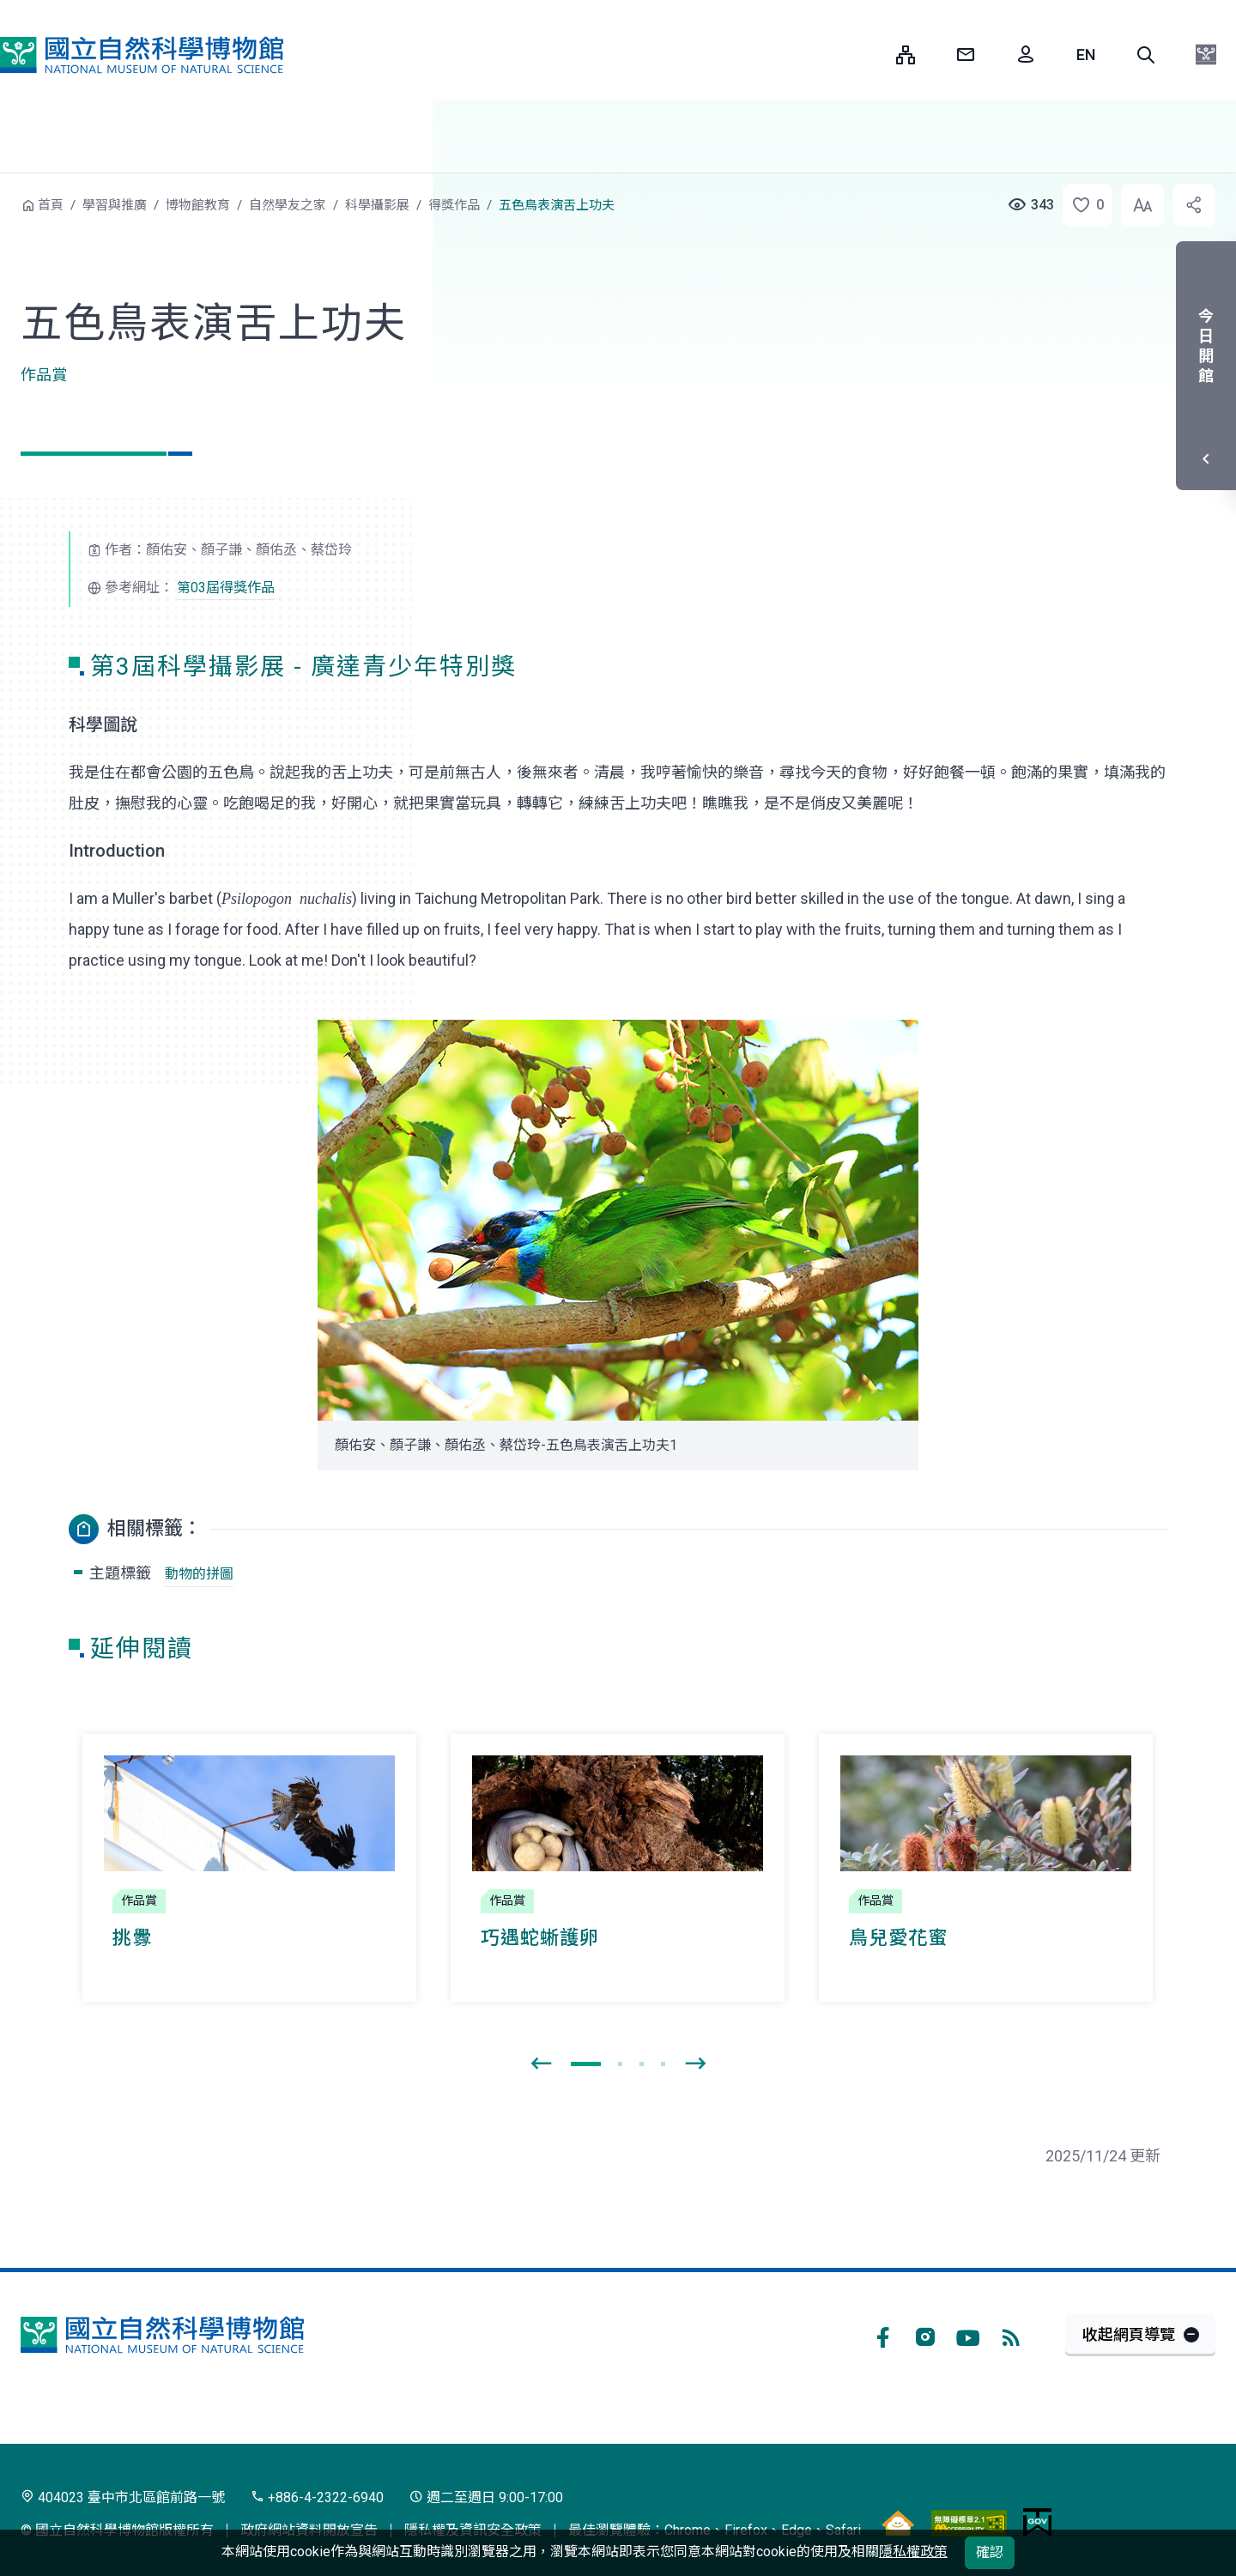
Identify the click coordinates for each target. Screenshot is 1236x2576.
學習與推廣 (114, 205)
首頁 (51, 205)
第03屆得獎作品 (226, 587)
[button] (1146, 55)
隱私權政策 (913, 2551)
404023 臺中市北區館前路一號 (123, 2497)
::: (870, 54)
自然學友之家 (287, 205)
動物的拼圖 (199, 1574)
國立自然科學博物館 (141, 55)
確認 (989, 2552)
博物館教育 (198, 205)
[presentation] (540, 2064)
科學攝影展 (377, 205)
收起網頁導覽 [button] (1128, 2334)
